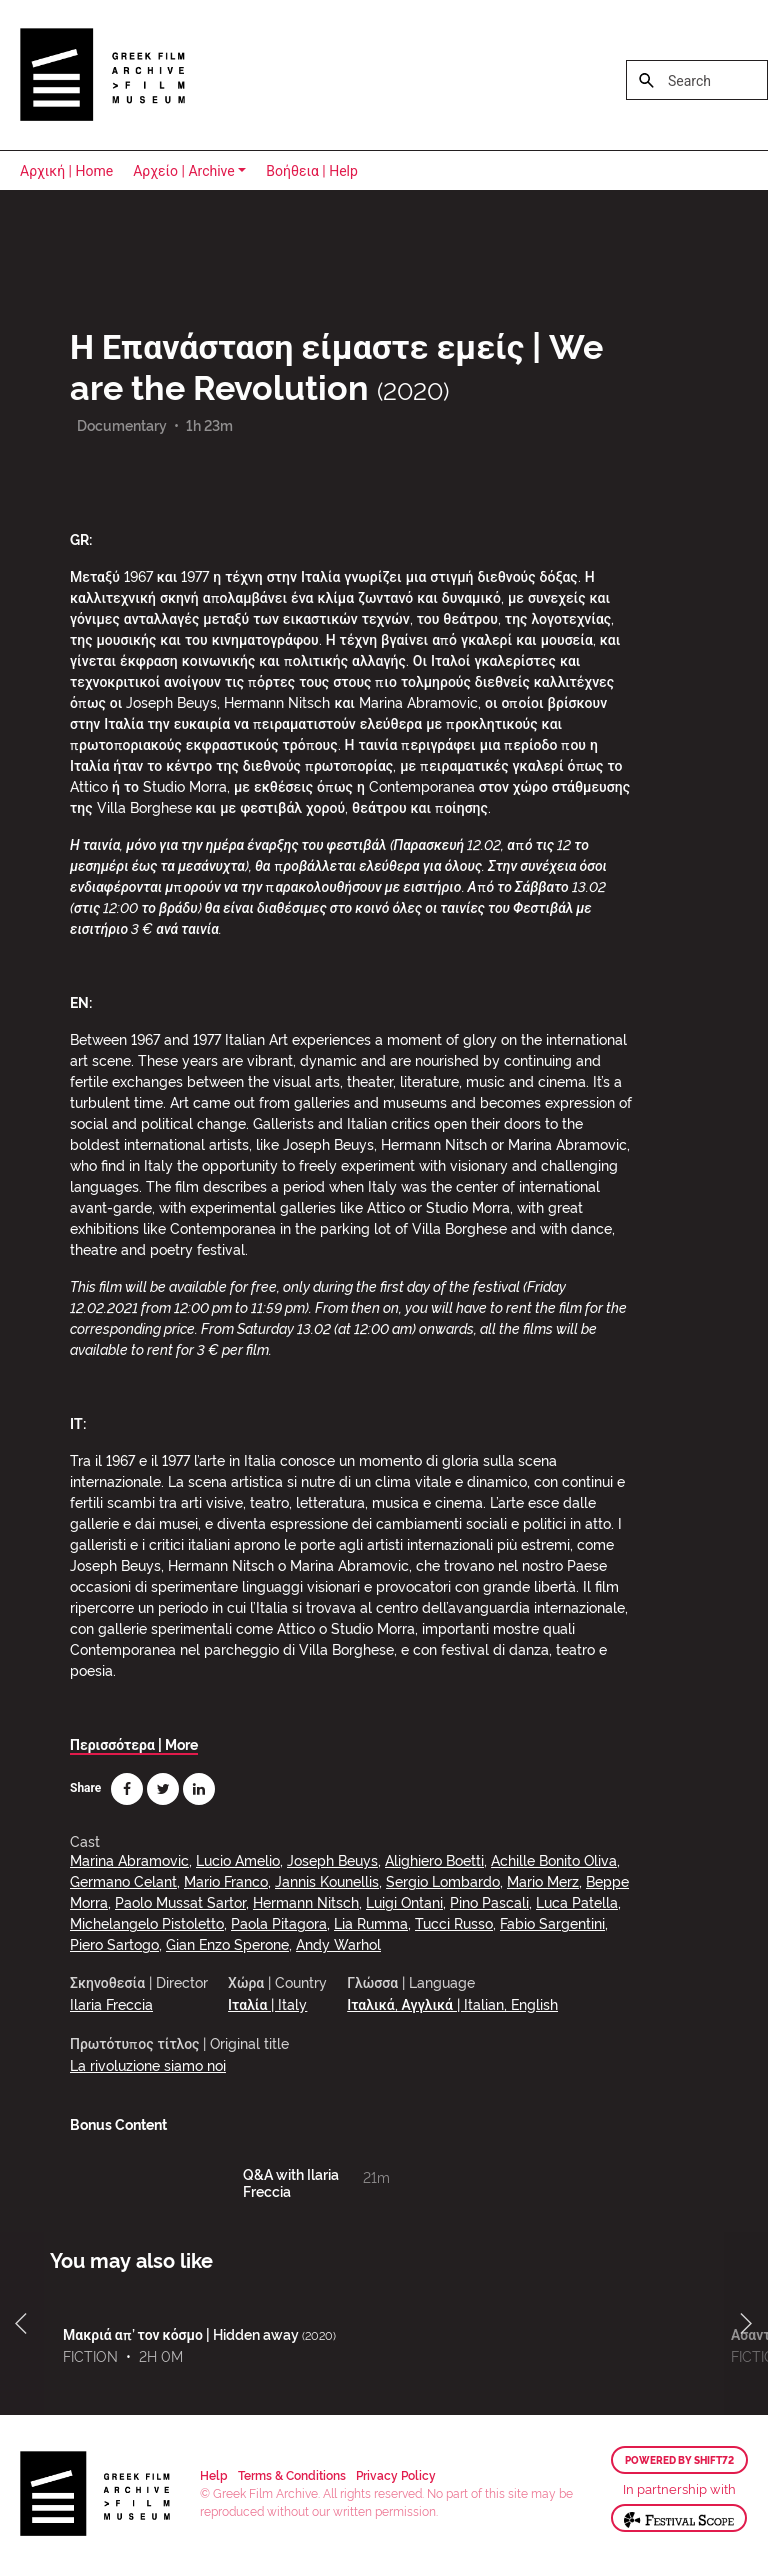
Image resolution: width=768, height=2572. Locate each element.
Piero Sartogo (114, 1943)
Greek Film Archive (102, 75)
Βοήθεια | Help (312, 171)
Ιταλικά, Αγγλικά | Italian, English (452, 2003)
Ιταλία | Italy (267, 2003)
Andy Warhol (338, 1943)
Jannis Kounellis (327, 1880)
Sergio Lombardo (443, 1880)
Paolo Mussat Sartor (180, 1901)
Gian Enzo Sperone (227, 1943)
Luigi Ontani (404, 1901)
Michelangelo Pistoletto (147, 1922)
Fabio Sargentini (552, 1922)
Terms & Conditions (292, 2474)
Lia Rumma (371, 1922)
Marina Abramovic (129, 1859)
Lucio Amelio (238, 1859)
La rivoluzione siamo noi (148, 2064)
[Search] (697, 80)
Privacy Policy (396, 2474)
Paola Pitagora (279, 1922)
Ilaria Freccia (111, 2003)
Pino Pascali (489, 1901)
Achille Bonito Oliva (554, 1859)
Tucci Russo (454, 1922)
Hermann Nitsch (306, 1901)
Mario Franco (226, 1880)
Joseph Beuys (332, 1859)
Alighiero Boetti (434, 1859)
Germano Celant (123, 1880)
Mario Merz (543, 1880)
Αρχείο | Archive (184, 171)
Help (214, 2474)
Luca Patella (577, 1901)
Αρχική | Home (66, 171)
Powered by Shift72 (679, 2460)
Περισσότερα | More (134, 1743)
